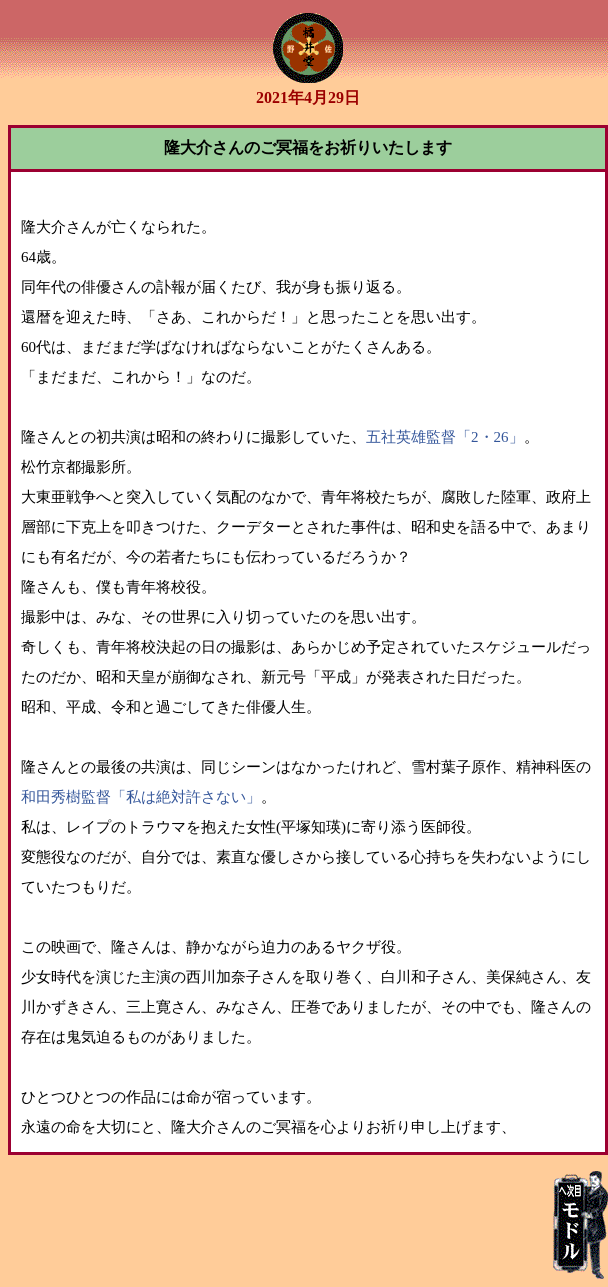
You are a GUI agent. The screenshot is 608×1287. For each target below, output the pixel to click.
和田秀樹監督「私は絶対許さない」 (141, 797)
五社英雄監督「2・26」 (445, 437)
